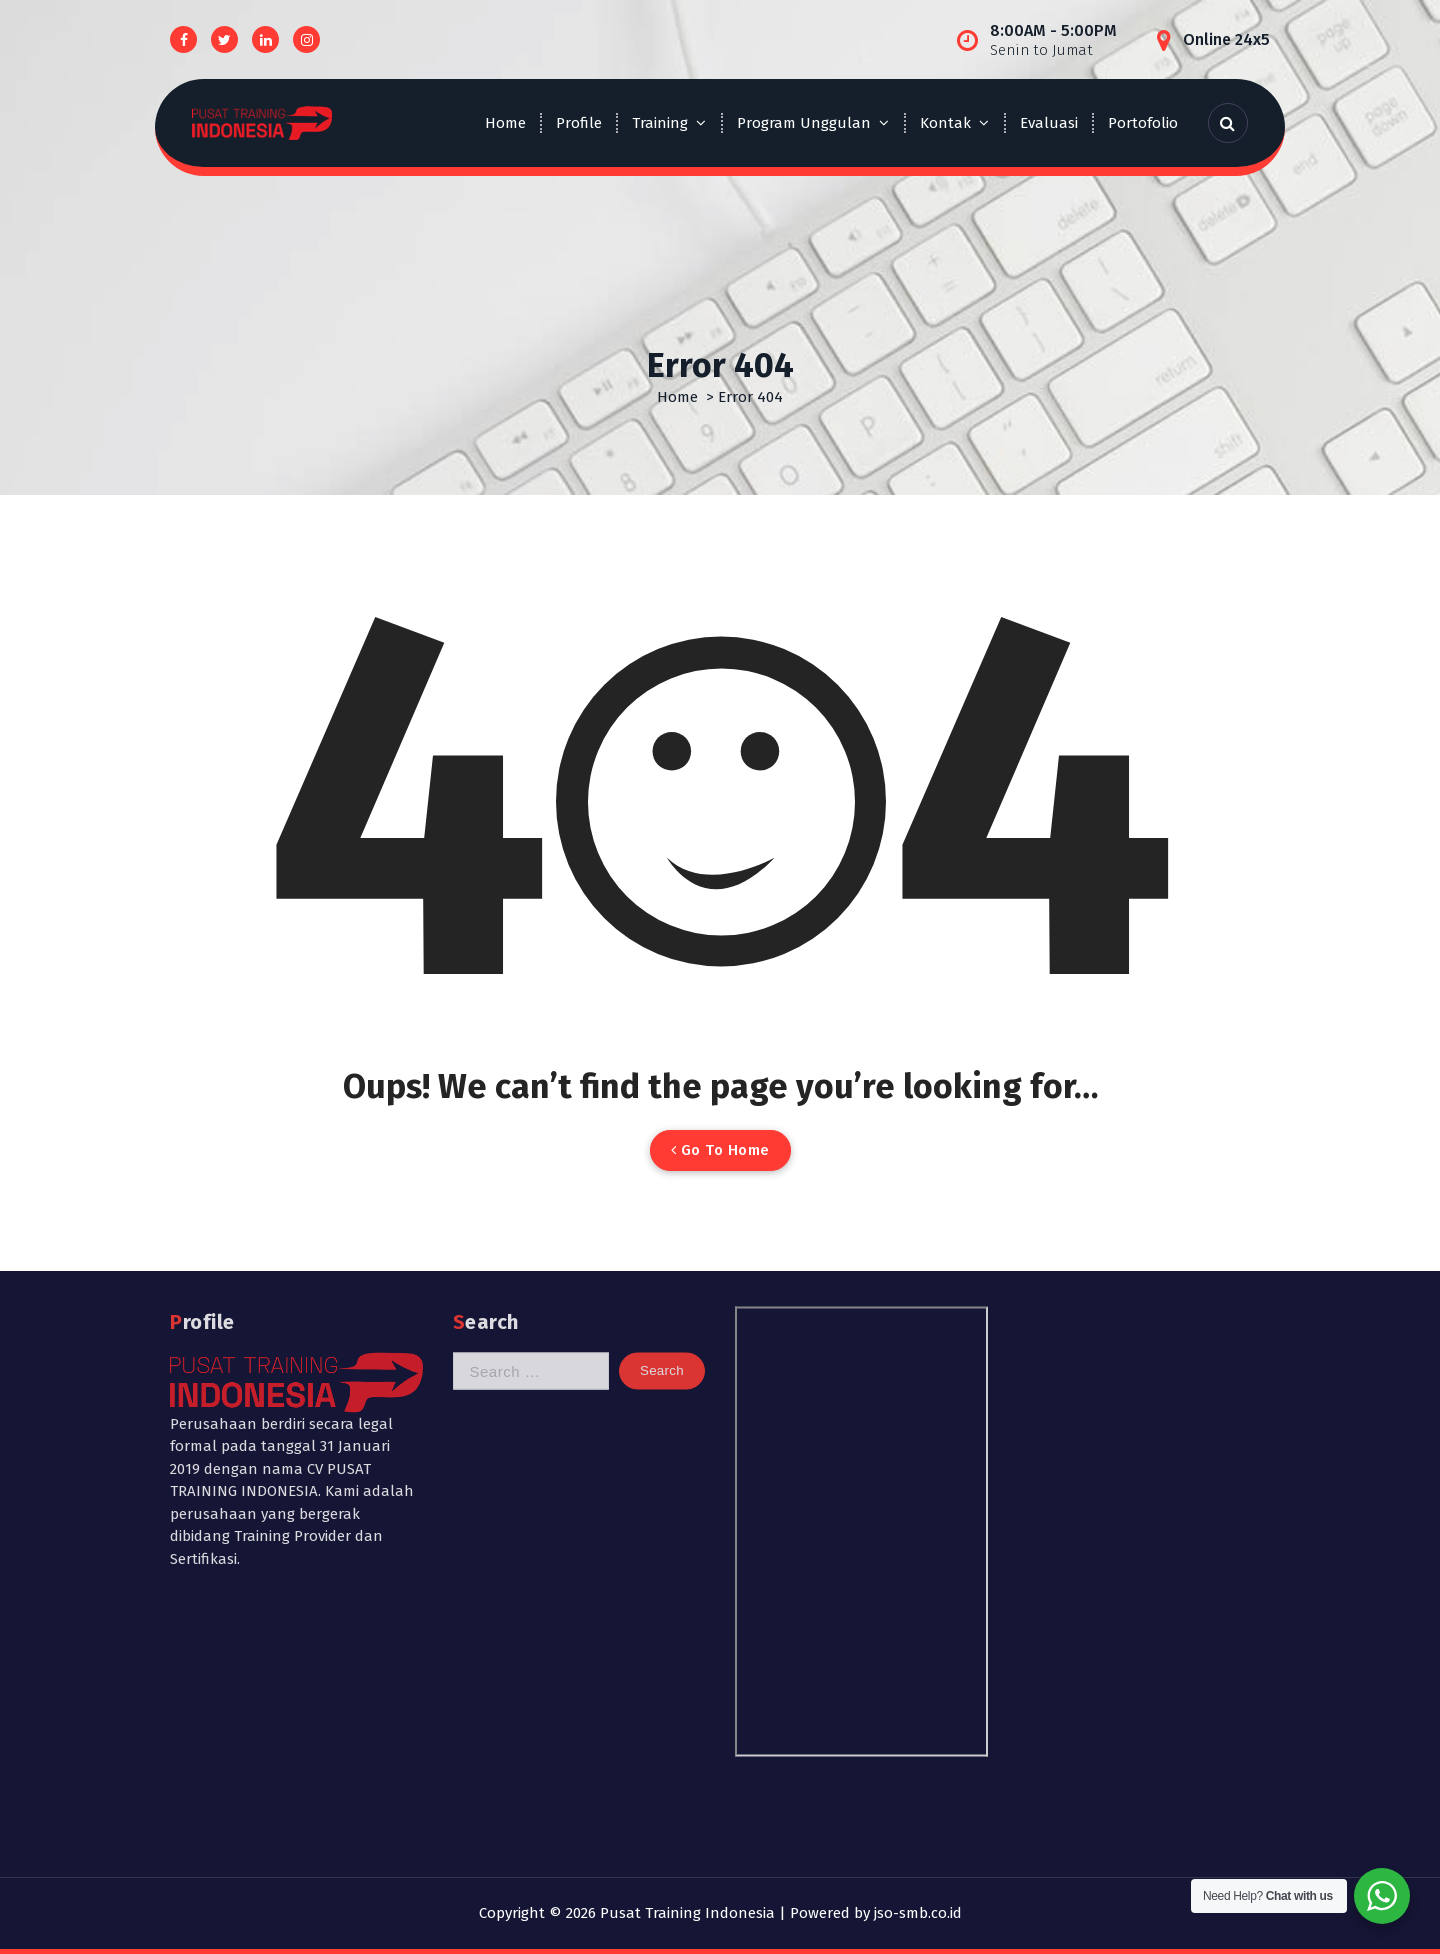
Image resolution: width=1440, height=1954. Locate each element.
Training (660, 123)
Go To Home (720, 1150)
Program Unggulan (804, 123)
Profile (579, 123)
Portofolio (1143, 123)
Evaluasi (1049, 123)
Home (505, 123)
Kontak (945, 123)
